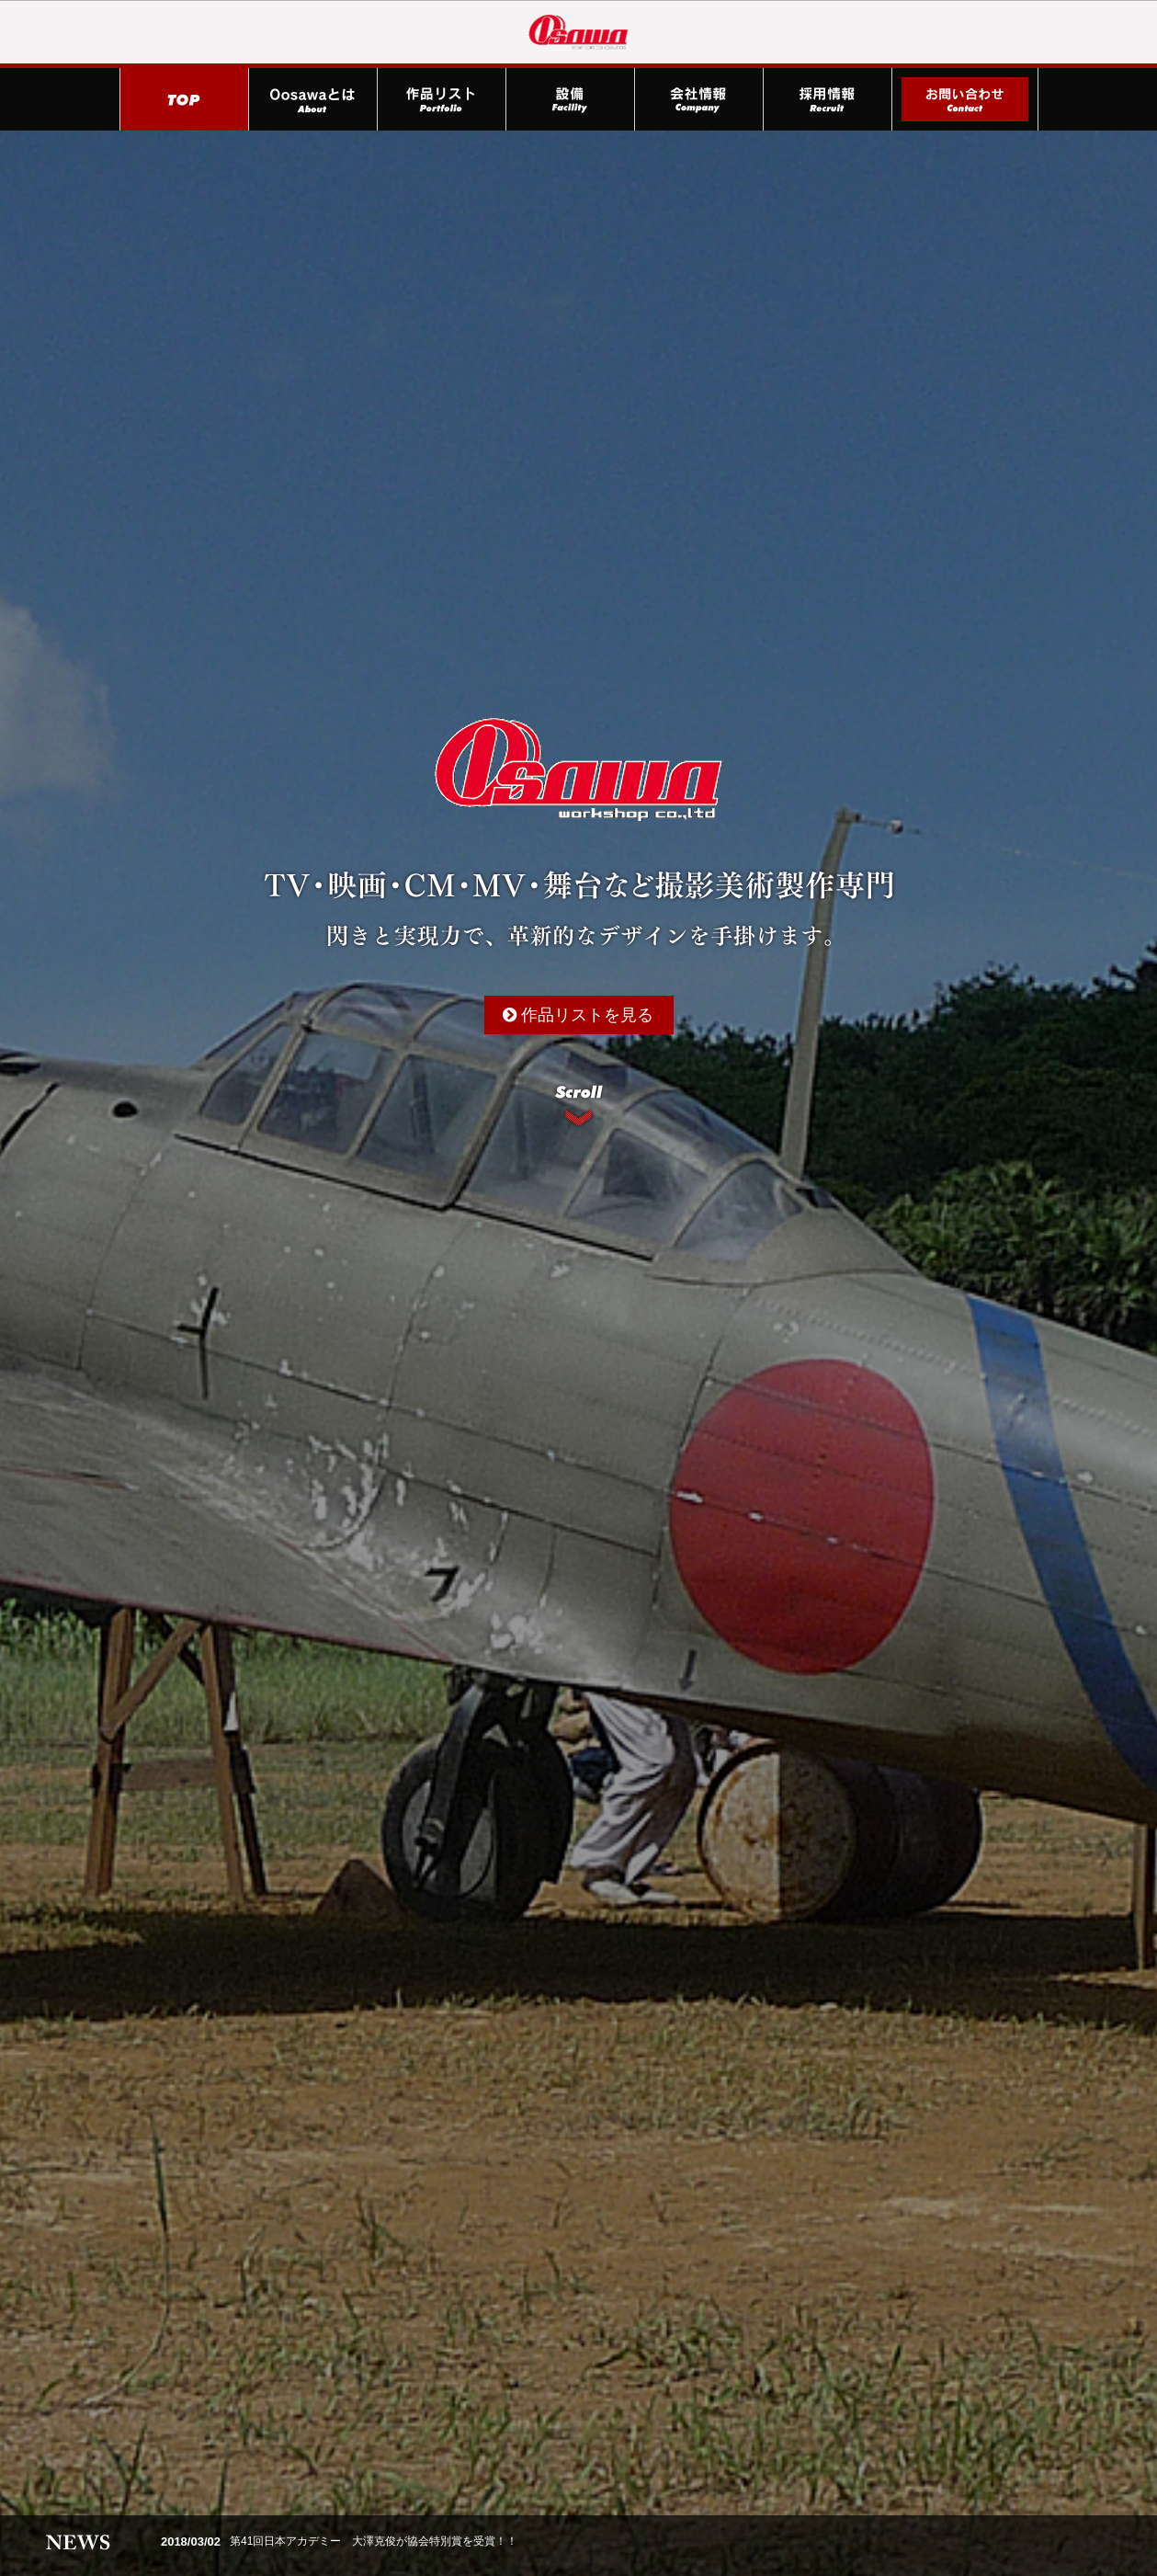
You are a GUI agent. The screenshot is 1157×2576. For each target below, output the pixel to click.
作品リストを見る (578, 1015)
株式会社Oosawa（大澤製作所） (579, 32)
